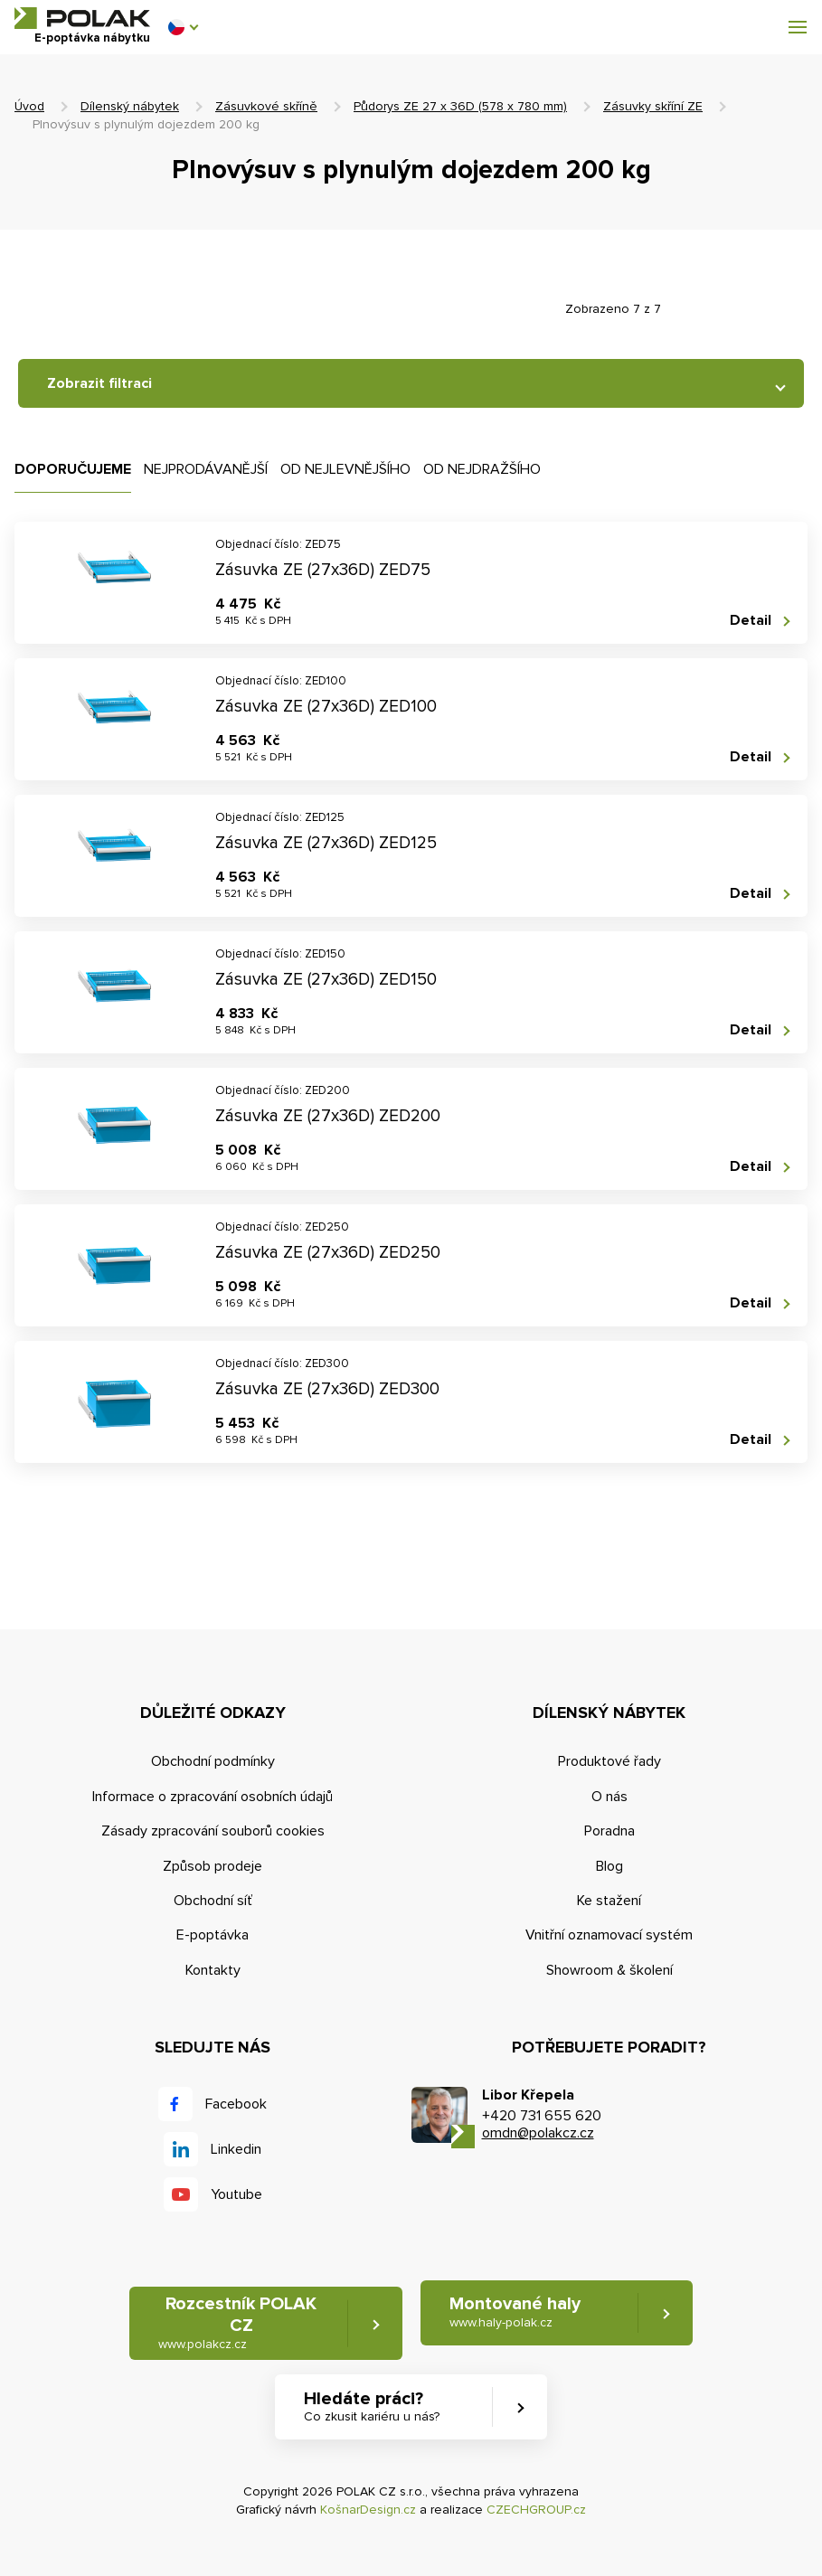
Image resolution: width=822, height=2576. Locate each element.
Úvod (29, 106)
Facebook (236, 2104)
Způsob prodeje (212, 1866)
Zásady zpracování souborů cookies (213, 1831)
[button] (182, 27)
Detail (750, 620)
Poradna (609, 1831)
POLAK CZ (82, 18)
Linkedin (236, 2149)
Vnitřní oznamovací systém (609, 1935)
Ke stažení (609, 1901)
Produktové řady (609, 1761)
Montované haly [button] (515, 2312)
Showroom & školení (609, 1970)
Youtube (236, 2194)
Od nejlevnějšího (345, 469)
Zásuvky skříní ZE (653, 106)
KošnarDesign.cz (368, 2509)
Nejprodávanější (206, 469)
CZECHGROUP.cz (536, 2509)
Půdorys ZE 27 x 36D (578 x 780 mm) (460, 106)
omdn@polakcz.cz (538, 2133)
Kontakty (213, 1970)
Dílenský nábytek (129, 106)
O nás (609, 1797)
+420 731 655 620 (541, 2116)
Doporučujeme (72, 469)
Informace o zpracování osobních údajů (212, 1797)
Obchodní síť (213, 1901)
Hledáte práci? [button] (371, 2407)
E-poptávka (212, 1935)
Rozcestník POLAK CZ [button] (237, 2323)
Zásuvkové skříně (266, 106)
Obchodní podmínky (213, 1761)
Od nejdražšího (482, 469)
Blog (609, 1866)
